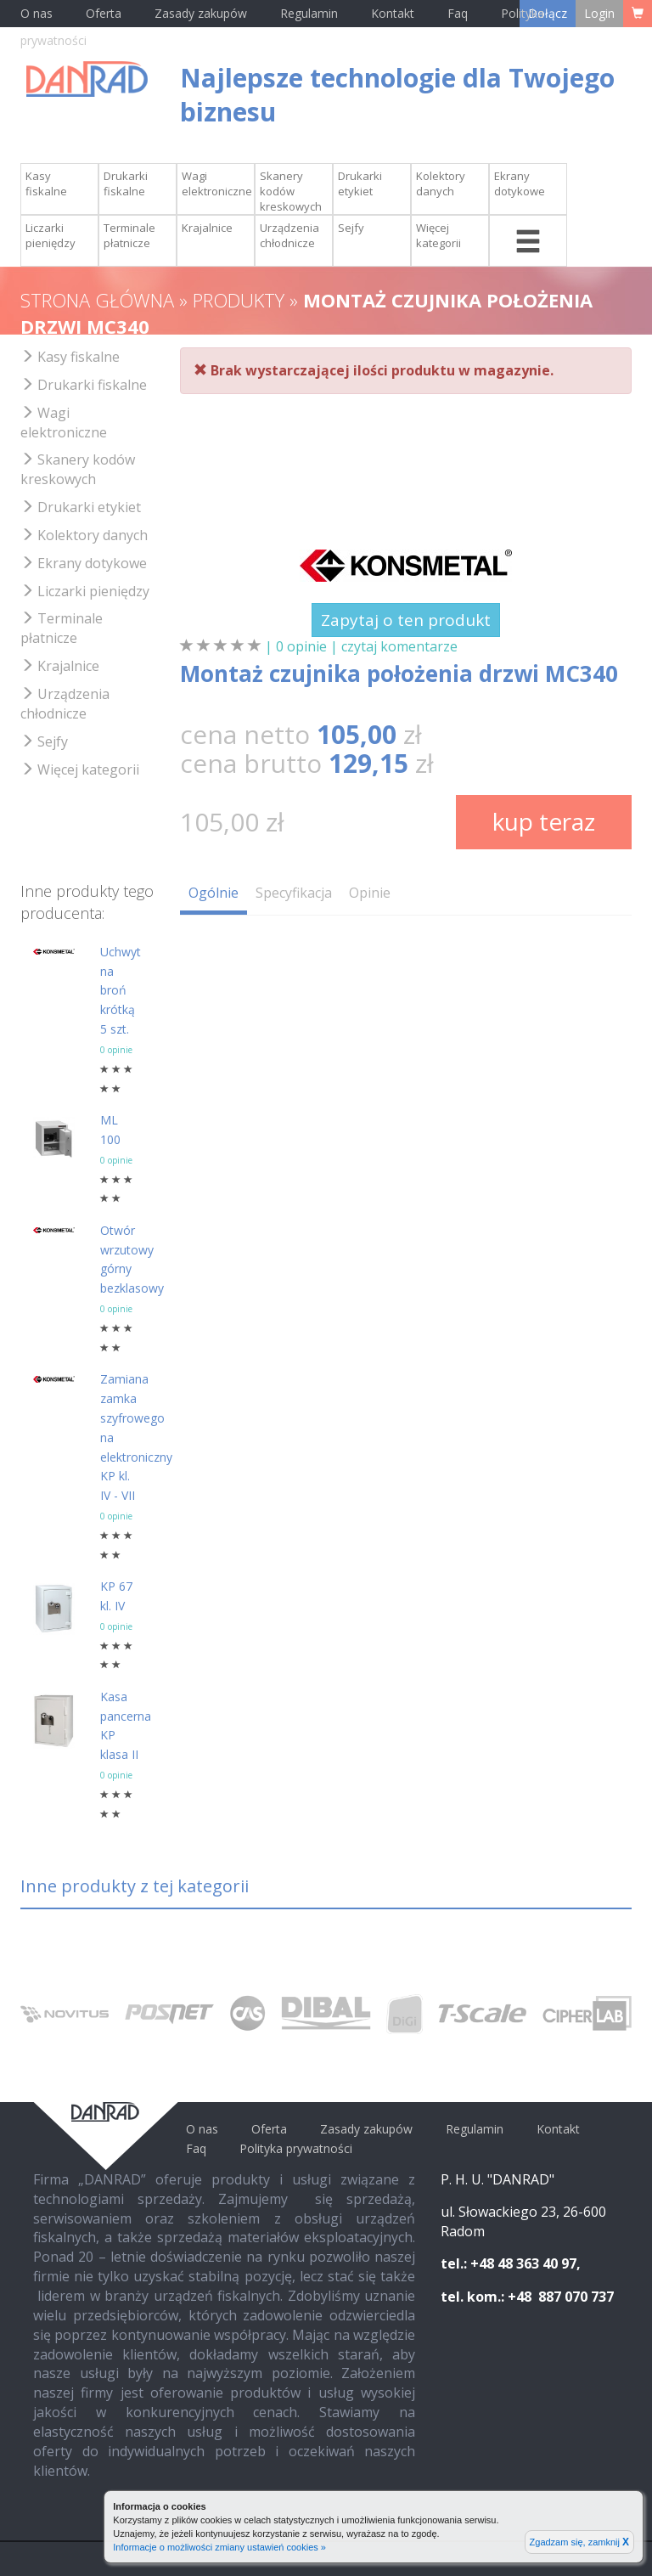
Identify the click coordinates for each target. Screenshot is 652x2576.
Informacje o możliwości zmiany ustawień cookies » (219, 2547)
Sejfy (351, 227)
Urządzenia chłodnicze (289, 235)
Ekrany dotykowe (519, 183)
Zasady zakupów (201, 13)
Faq (457, 13)
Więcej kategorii (438, 235)
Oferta (103, 13)
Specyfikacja (294, 892)
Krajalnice (207, 227)
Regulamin (309, 13)
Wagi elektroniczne (217, 183)
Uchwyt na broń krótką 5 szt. (120, 990)
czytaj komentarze (399, 646)
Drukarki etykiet (360, 183)
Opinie (370, 892)
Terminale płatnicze (129, 235)
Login (599, 13)
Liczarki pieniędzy (50, 235)
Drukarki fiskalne (126, 183)
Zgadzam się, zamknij (579, 2542)
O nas (36, 13)
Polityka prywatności (295, 2148)
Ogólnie (213, 892)
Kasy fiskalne (46, 183)
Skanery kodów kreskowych (291, 191)
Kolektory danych (440, 183)
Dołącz (547, 13)
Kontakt (394, 13)
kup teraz (543, 821)
